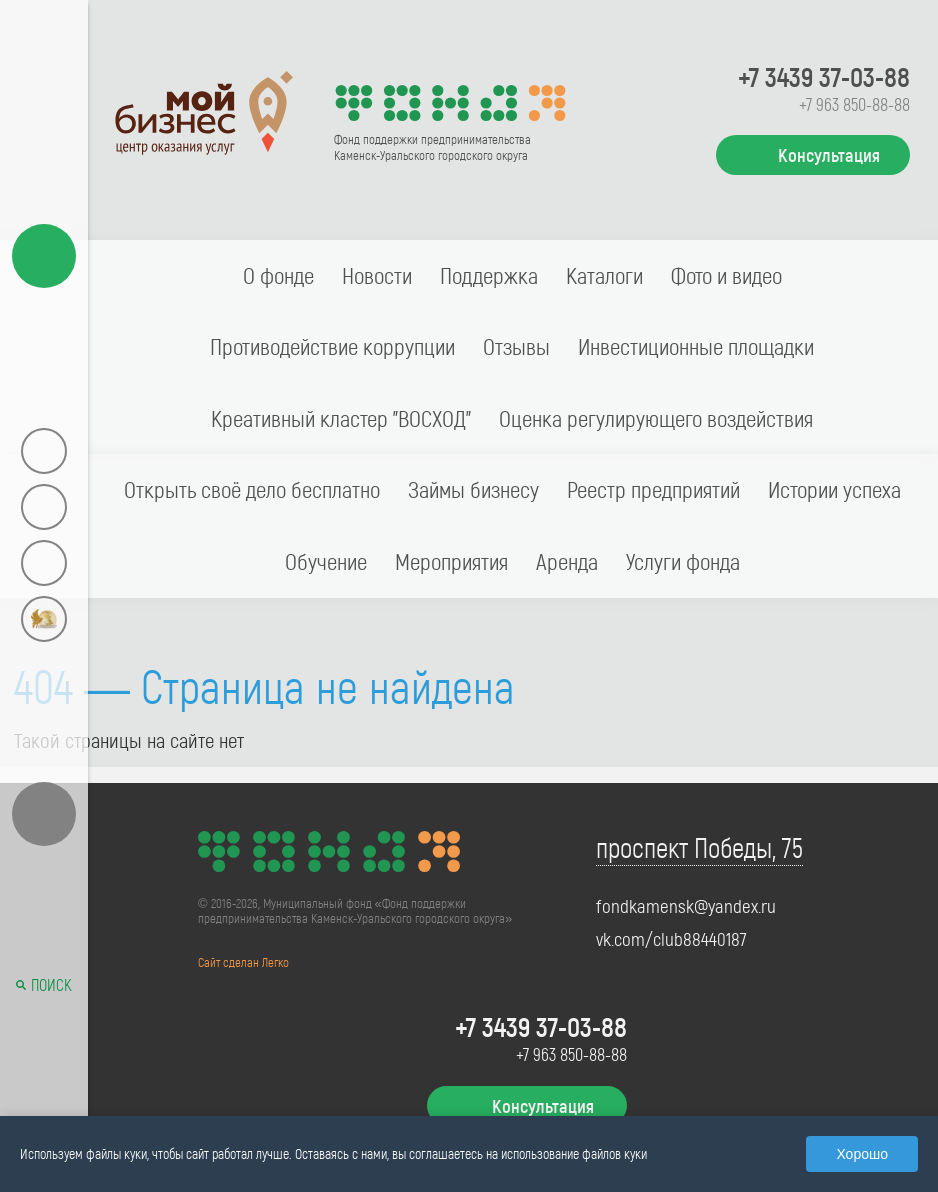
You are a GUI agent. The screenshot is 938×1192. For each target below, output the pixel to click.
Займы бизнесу (473, 489)
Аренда (567, 561)
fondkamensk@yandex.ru (686, 906)
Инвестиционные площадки (696, 346)
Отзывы (516, 346)
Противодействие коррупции (332, 346)
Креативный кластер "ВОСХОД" (341, 418)
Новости (377, 275)
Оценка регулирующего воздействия (656, 418)
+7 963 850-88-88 (854, 104)
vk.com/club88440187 (671, 939)
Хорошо (862, 1154)
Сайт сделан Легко (243, 962)
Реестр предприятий (653, 489)
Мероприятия (451, 561)
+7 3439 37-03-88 (824, 76)
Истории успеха (834, 489)
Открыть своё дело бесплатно (252, 489)
